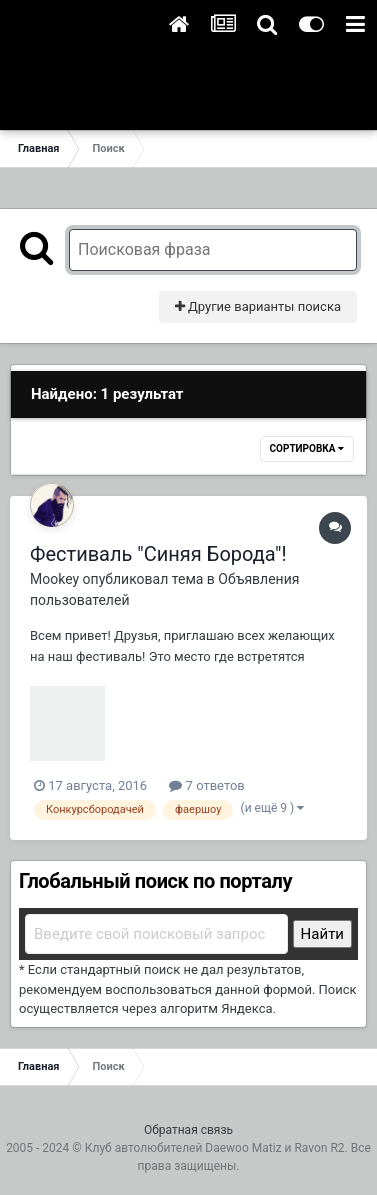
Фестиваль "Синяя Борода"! (158, 554)
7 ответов (206, 785)
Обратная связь (188, 1130)
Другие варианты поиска (258, 306)
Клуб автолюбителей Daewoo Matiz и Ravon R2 (215, 1148)
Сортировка (307, 448)
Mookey (54, 579)
